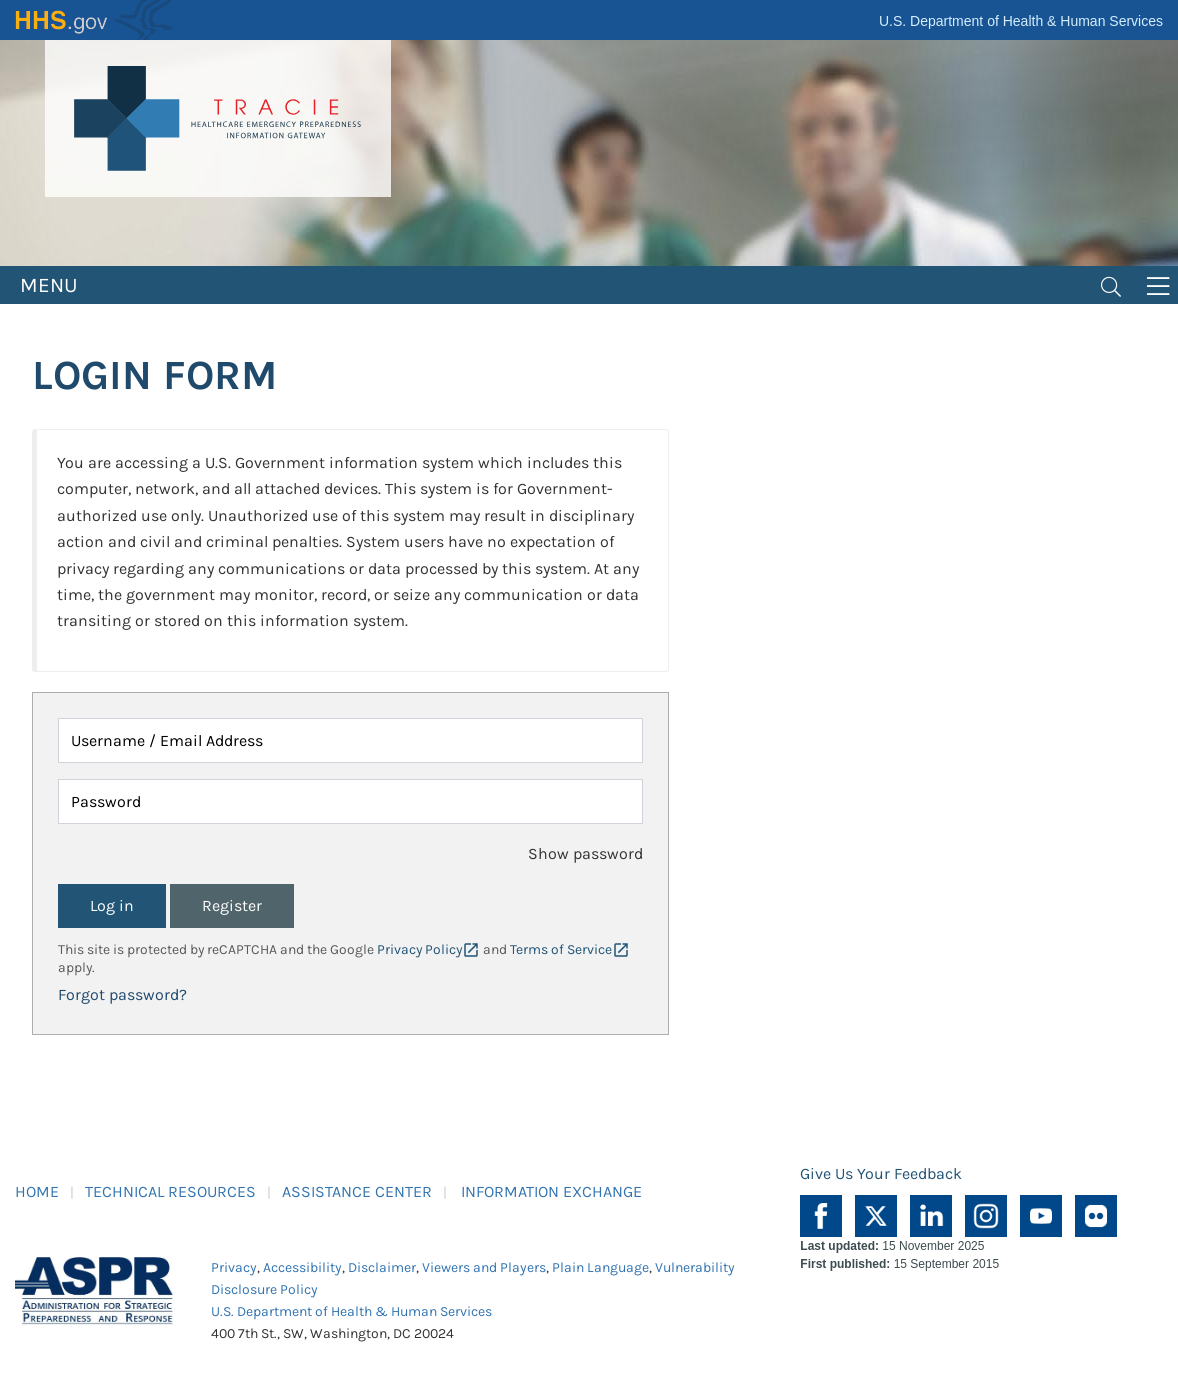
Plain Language (600, 1267)
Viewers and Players (484, 1267)
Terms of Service (561, 949)
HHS (95, 20)
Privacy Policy (419, 949)
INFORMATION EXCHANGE (551, 1191)
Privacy (234, 1267)
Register (232, 905)
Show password (585, 853)
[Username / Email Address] (350, 740)
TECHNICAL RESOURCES (170, 1191)
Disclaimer (382, 1267)
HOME (37, 1191)
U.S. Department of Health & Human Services (1021, 21)
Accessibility (302, 1267)
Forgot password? (122, 994)
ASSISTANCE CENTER (357, 1191)
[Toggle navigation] (1111, 285)
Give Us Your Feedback (881, 1173)
